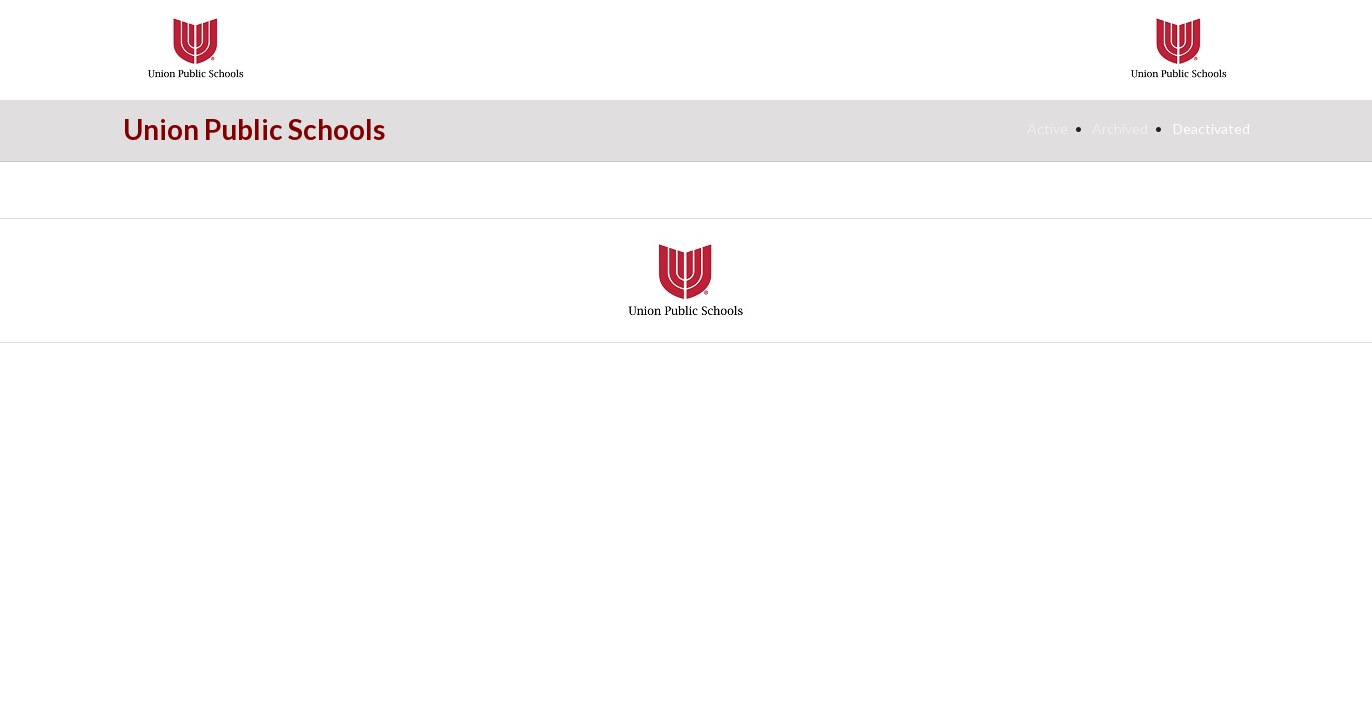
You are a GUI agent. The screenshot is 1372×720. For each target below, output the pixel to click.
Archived (1120, 128)
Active (1047, 128)
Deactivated (1211, 128)
